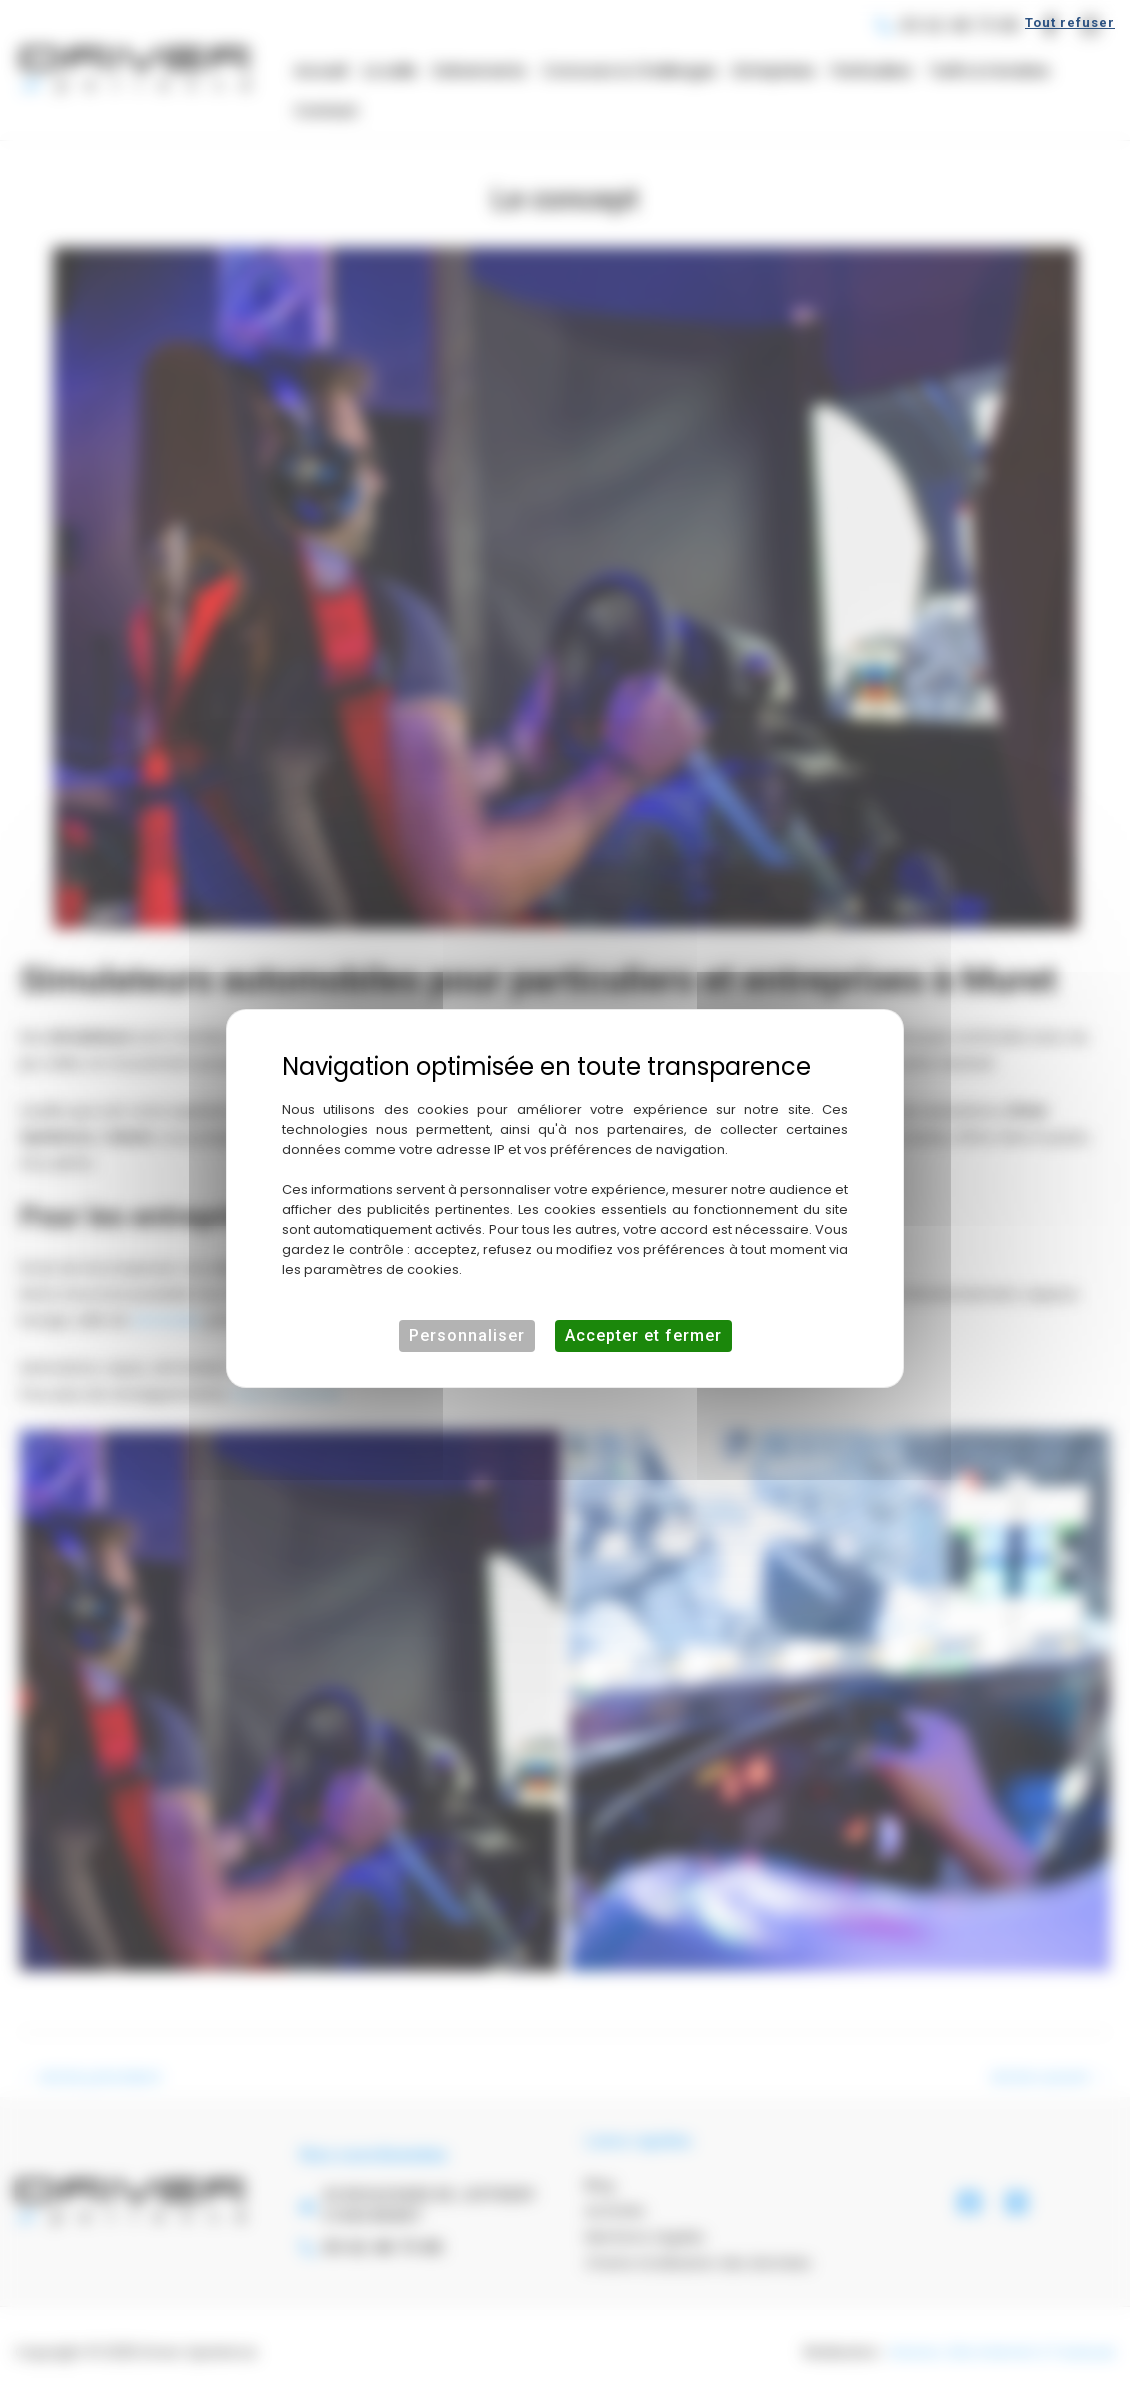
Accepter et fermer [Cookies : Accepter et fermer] (643, 1335)
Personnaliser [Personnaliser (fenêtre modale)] (467, 1335)
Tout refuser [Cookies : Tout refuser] (1070, 22)
